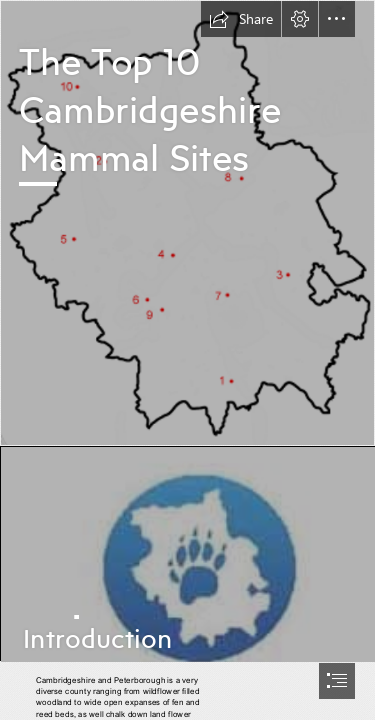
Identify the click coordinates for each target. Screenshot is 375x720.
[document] (187, 360)
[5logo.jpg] (187, 553)
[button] (241, 19)
